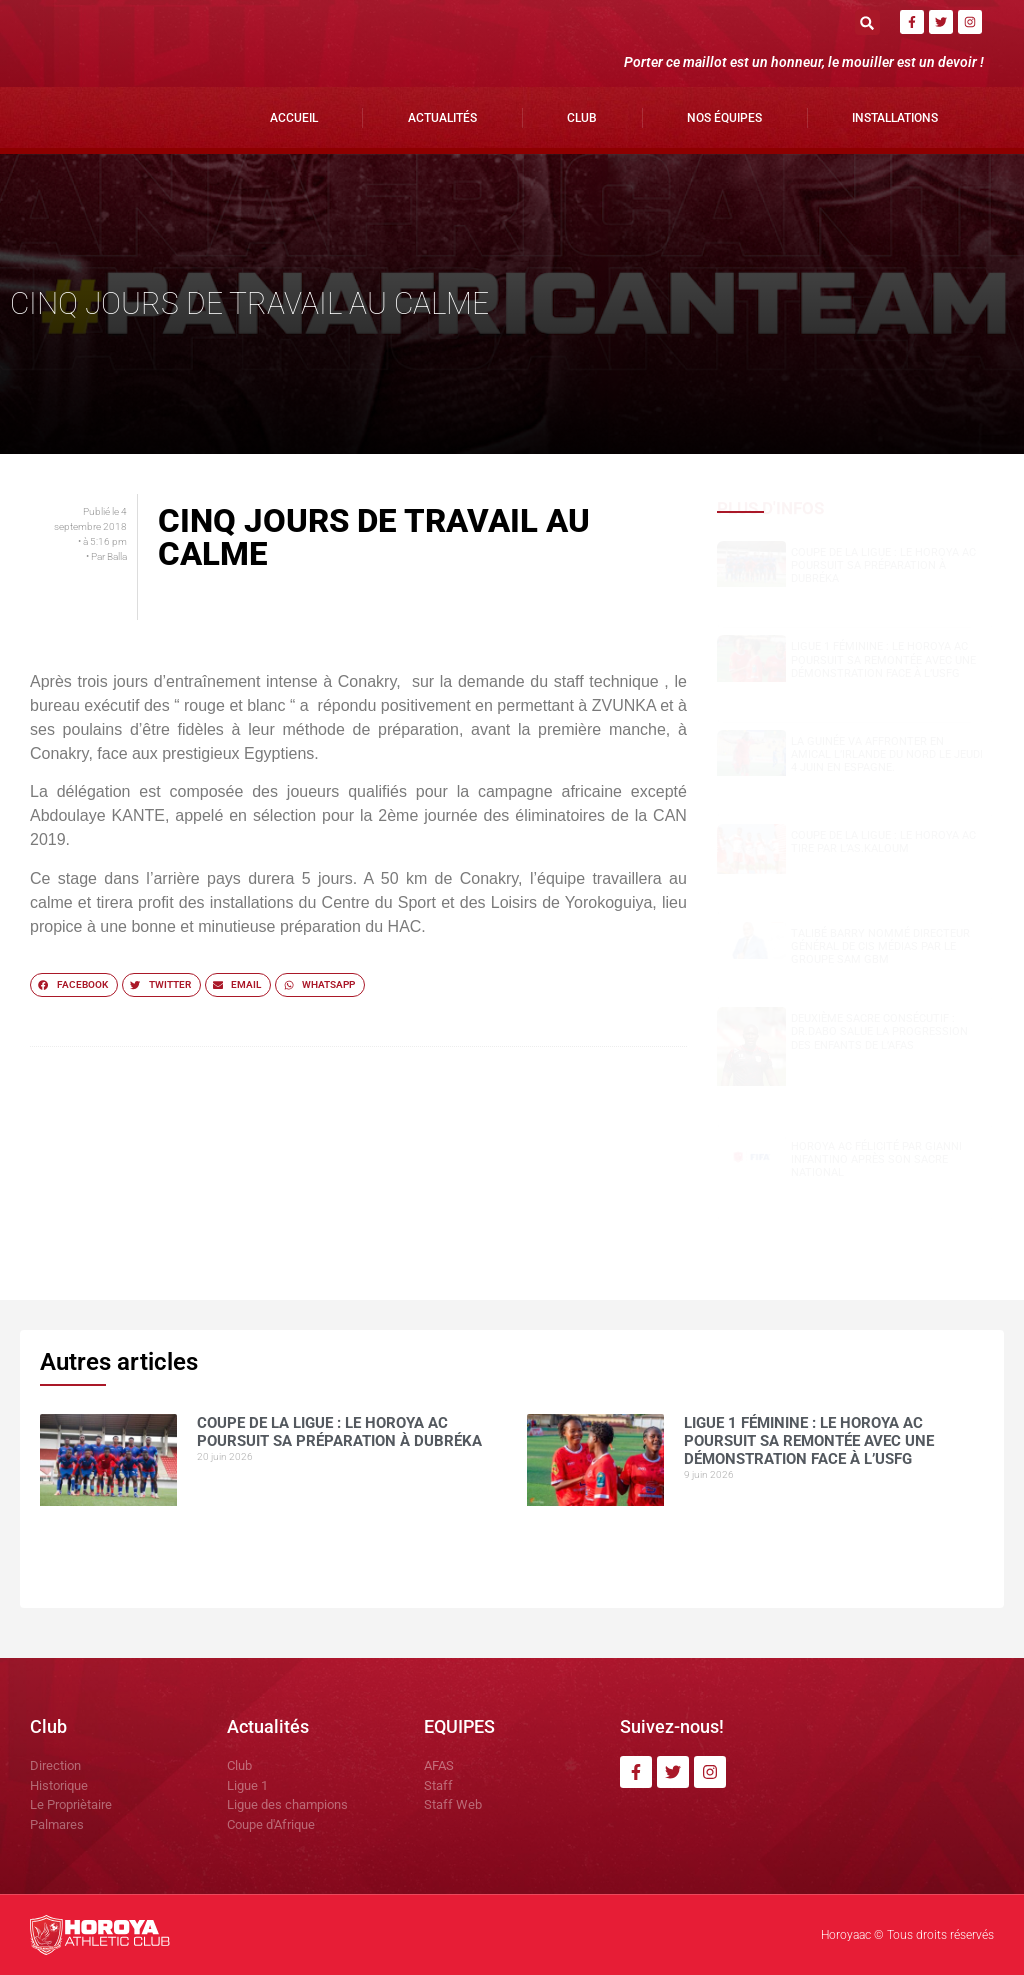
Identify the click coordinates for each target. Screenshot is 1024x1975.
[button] (867, 22)
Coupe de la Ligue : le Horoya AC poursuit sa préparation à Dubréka (883, 565)
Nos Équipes (724, 118)
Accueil (294, 118)
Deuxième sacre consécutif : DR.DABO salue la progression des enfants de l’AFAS (879, 1031)
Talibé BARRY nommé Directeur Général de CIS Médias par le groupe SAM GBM (880, 946)
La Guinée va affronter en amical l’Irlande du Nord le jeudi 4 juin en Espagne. (887, 754)
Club (582, 118)
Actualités (442, 118)
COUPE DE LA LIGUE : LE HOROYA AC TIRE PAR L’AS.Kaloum (883, 842)
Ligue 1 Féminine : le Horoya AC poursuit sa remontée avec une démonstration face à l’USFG (883, 659)
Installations (895, 118)
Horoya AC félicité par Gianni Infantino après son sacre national (876, 1159)
